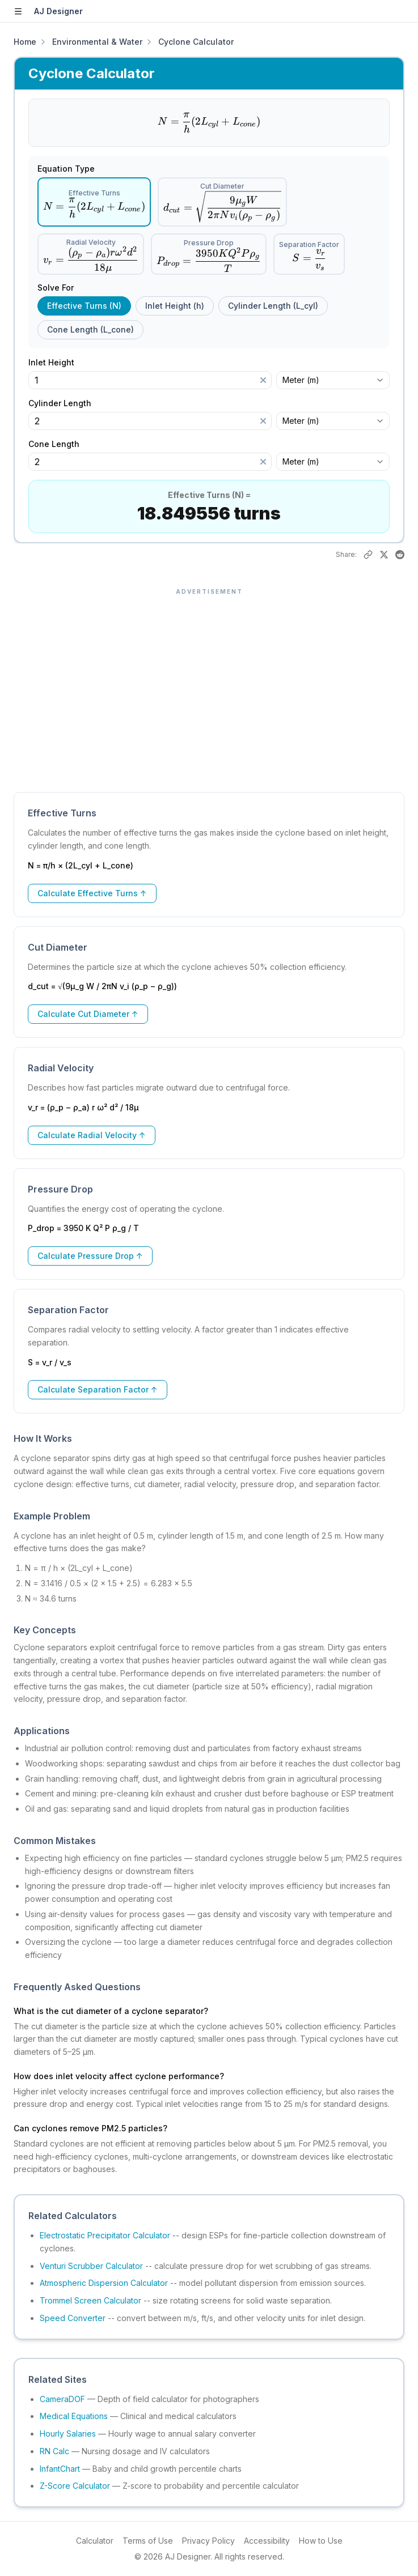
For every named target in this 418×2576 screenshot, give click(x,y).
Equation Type (66, 169)
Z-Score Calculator (75, 2485)
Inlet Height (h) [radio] (174, 305)
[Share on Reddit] (399, 554)
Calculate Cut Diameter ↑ (87, 1014)
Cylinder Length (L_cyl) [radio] (273, 305)
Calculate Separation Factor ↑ (97, 1389)
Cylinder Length (65, 403)
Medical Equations (74, 2416)
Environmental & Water (97, 41)
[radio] (94, 202)
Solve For (55, 288)
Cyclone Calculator (196, 41)
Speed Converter (72, 2318)
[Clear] (263, 380)
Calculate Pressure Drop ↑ (90, 1256)
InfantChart (60, 2468)
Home (25, 41)
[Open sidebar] (18, 11)
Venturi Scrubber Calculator (91, 2266)
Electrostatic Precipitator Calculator (105, 2235)
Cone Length (59, 444)
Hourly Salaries (68, 2433)
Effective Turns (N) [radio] (84, 305)
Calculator (94, 2540)
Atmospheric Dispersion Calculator (104, 2283)
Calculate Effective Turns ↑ (92, 893)
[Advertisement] (209, 684)
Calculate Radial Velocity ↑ (91, 1135)
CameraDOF (62, 2399)
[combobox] (333, 380)
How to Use (321, 2540)
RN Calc (54, 2451)
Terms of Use (148, 2540)
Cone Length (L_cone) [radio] (90, 329)
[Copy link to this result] (368, 554)
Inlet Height (57, 363)
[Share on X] (384, 554)
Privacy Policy (208, 2540)
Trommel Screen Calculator (90, 2300)
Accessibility (267, 2540)
